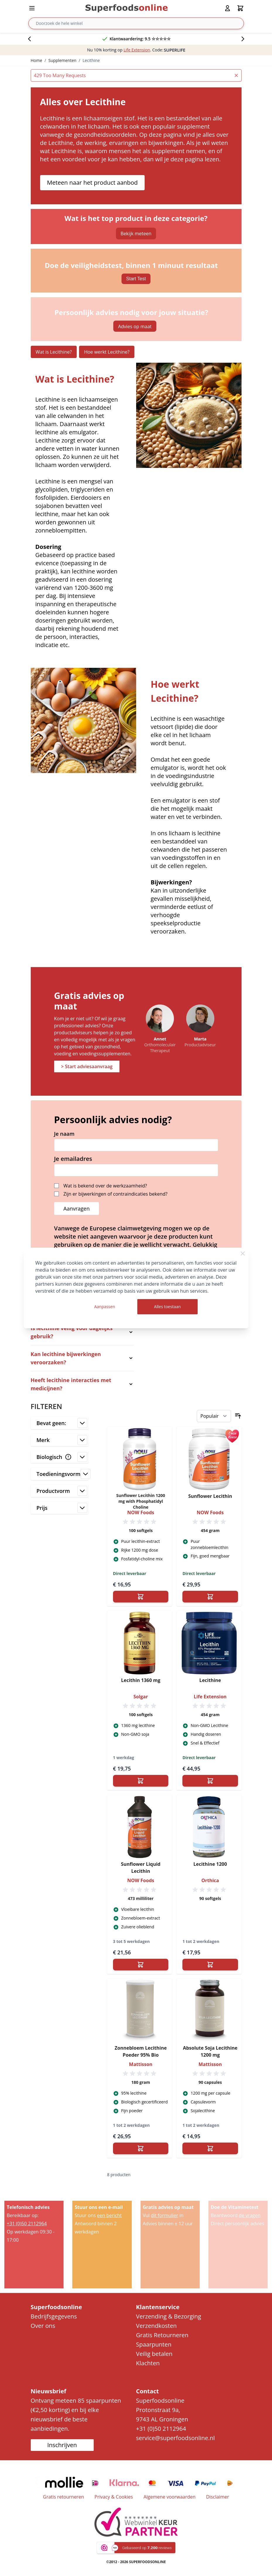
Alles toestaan (167, 1306)
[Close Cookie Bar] (242, 1253)
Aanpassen (104, 1306)
